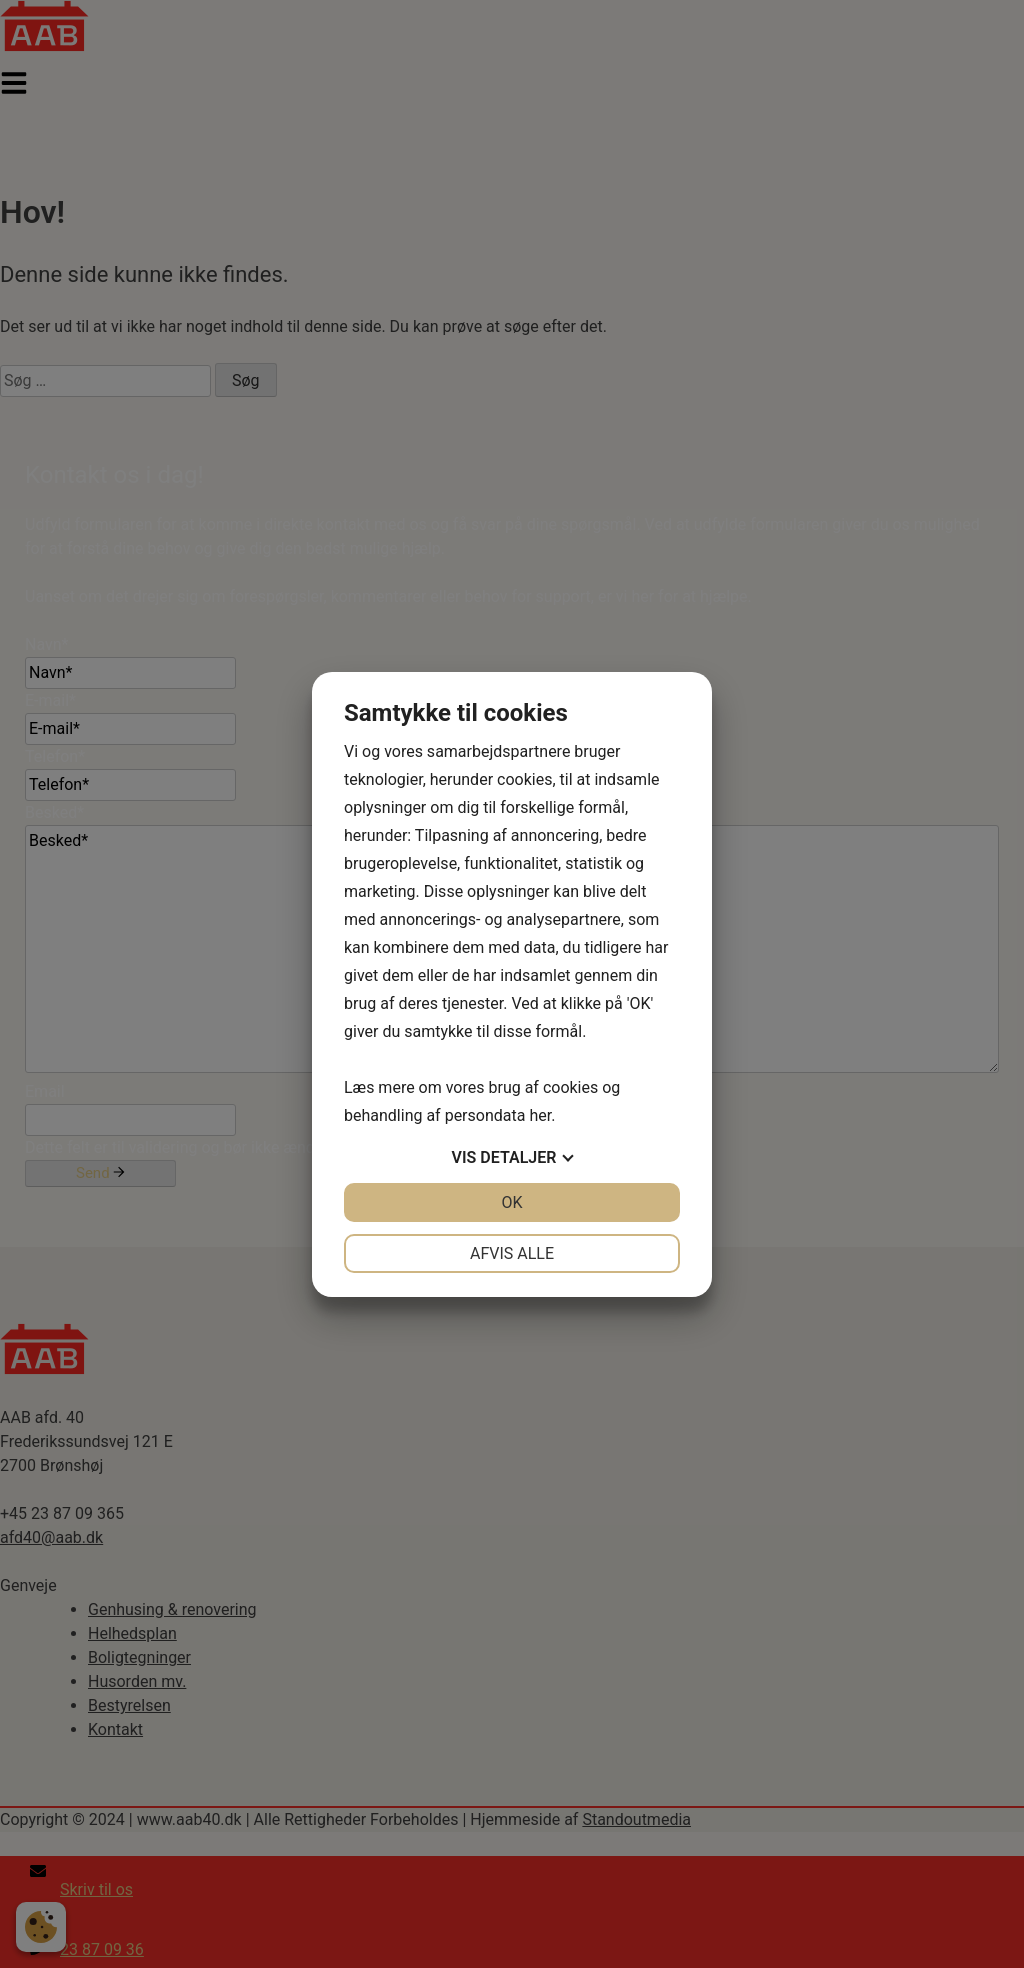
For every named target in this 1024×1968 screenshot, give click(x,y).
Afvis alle (512, 1253)
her (540, 1115)
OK (511, 1202)
